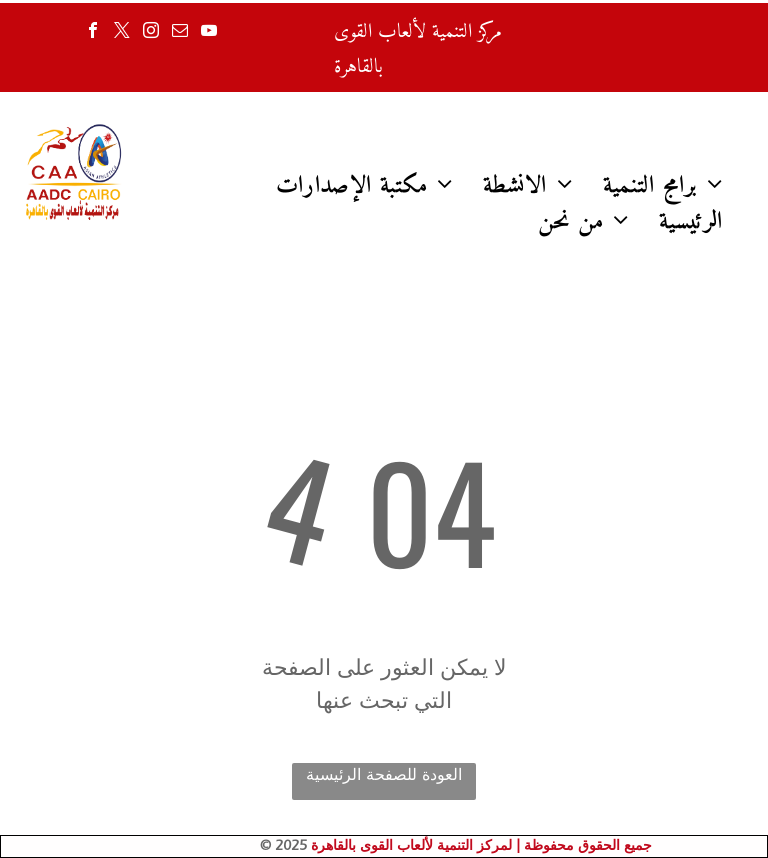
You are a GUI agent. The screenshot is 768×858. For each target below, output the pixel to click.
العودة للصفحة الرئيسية (384, 775)
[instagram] (151, 32)
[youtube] (209, 32)
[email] (180, 32)
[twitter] (122, 32)
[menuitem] (365, 186)
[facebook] (93, 32)
